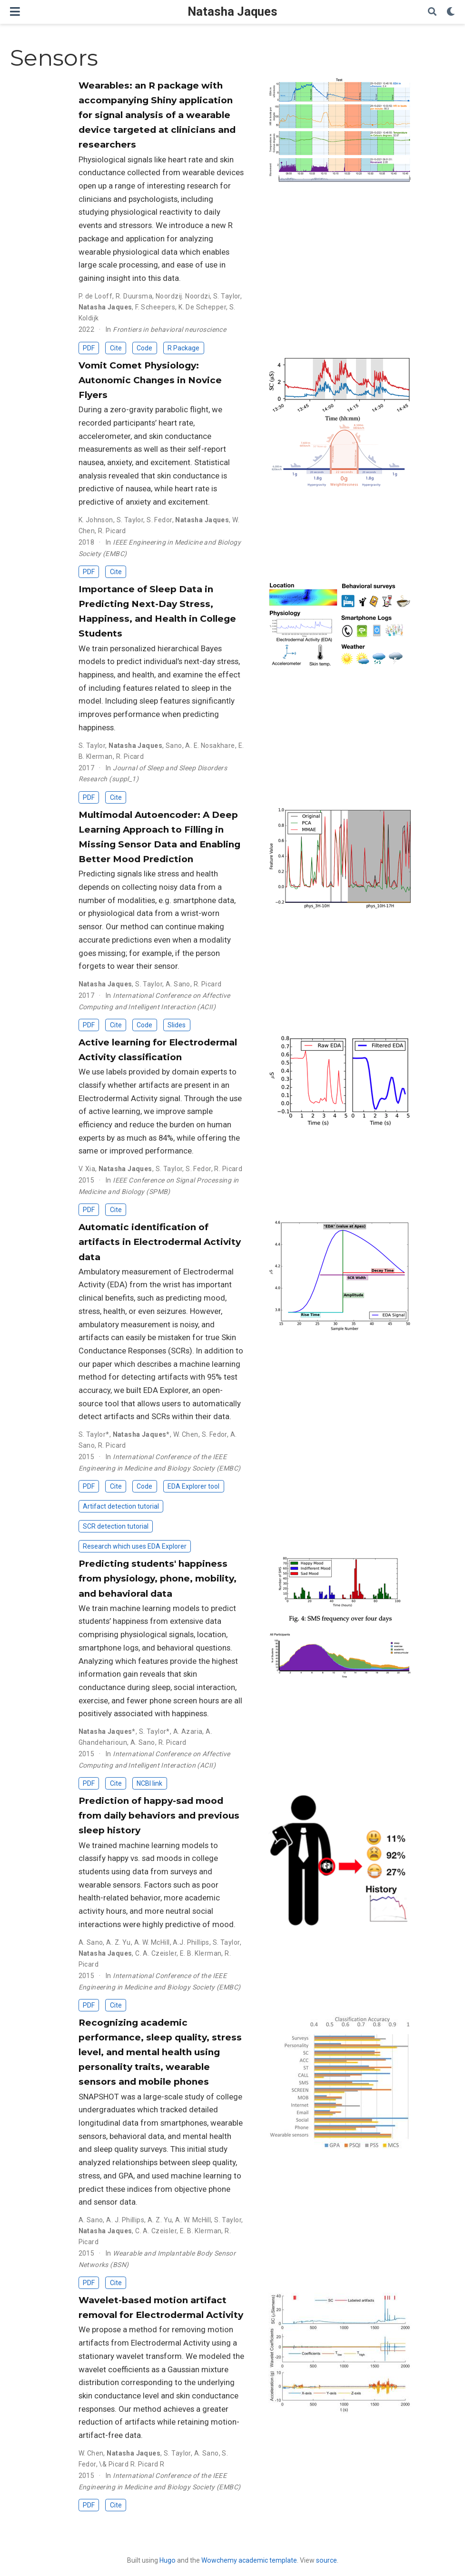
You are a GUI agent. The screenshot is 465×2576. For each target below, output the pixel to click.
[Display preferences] (450, 12)
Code (144, 348)
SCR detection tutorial (115, 1526)
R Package (183, 348)
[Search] (432, 12)
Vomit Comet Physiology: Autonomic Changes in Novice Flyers (150, 380)
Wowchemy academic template (249, 2560)
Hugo (167, 2560)
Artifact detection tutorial (121, 1506)
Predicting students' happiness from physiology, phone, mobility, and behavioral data (158, 1578)
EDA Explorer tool (193, 1486)
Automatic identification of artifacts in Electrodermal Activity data (160, 1242)
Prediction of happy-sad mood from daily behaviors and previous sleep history (159, 1815)
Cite (116, 348)
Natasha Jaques (232, 12)
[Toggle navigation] (15, 11)
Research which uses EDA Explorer (135, 1546)
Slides (177, 1025)
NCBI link (149, 1783)
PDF (89, 348)
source (326, 2560)
